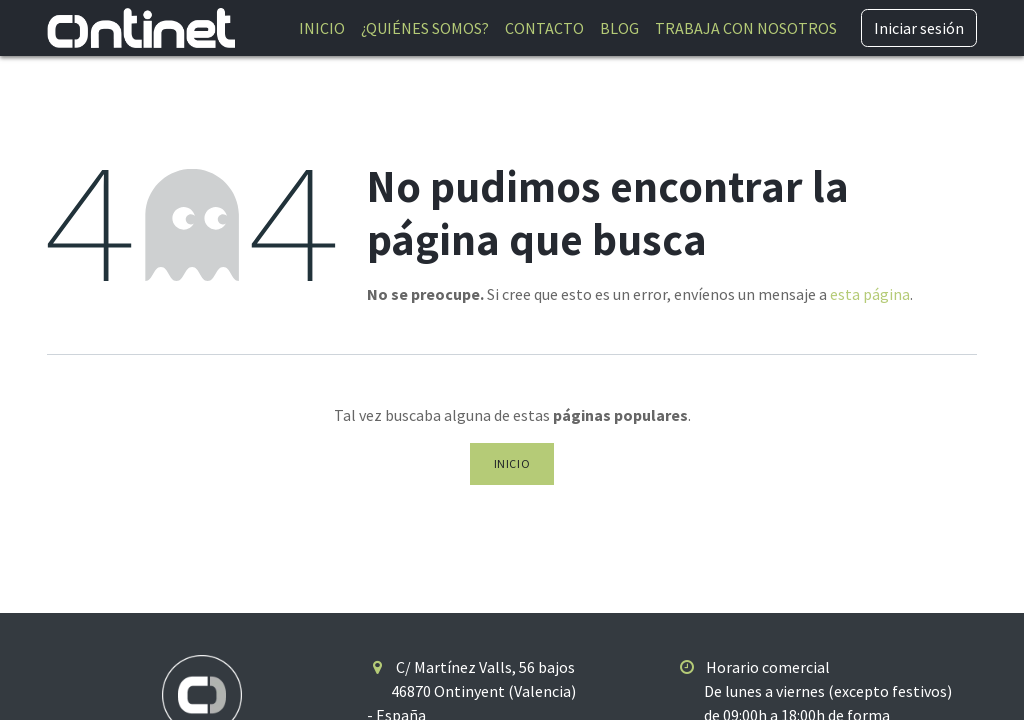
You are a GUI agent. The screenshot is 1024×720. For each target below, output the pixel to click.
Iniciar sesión (919, 28)
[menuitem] (322, 28)
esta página (870, 294)
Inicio (512, 463)
